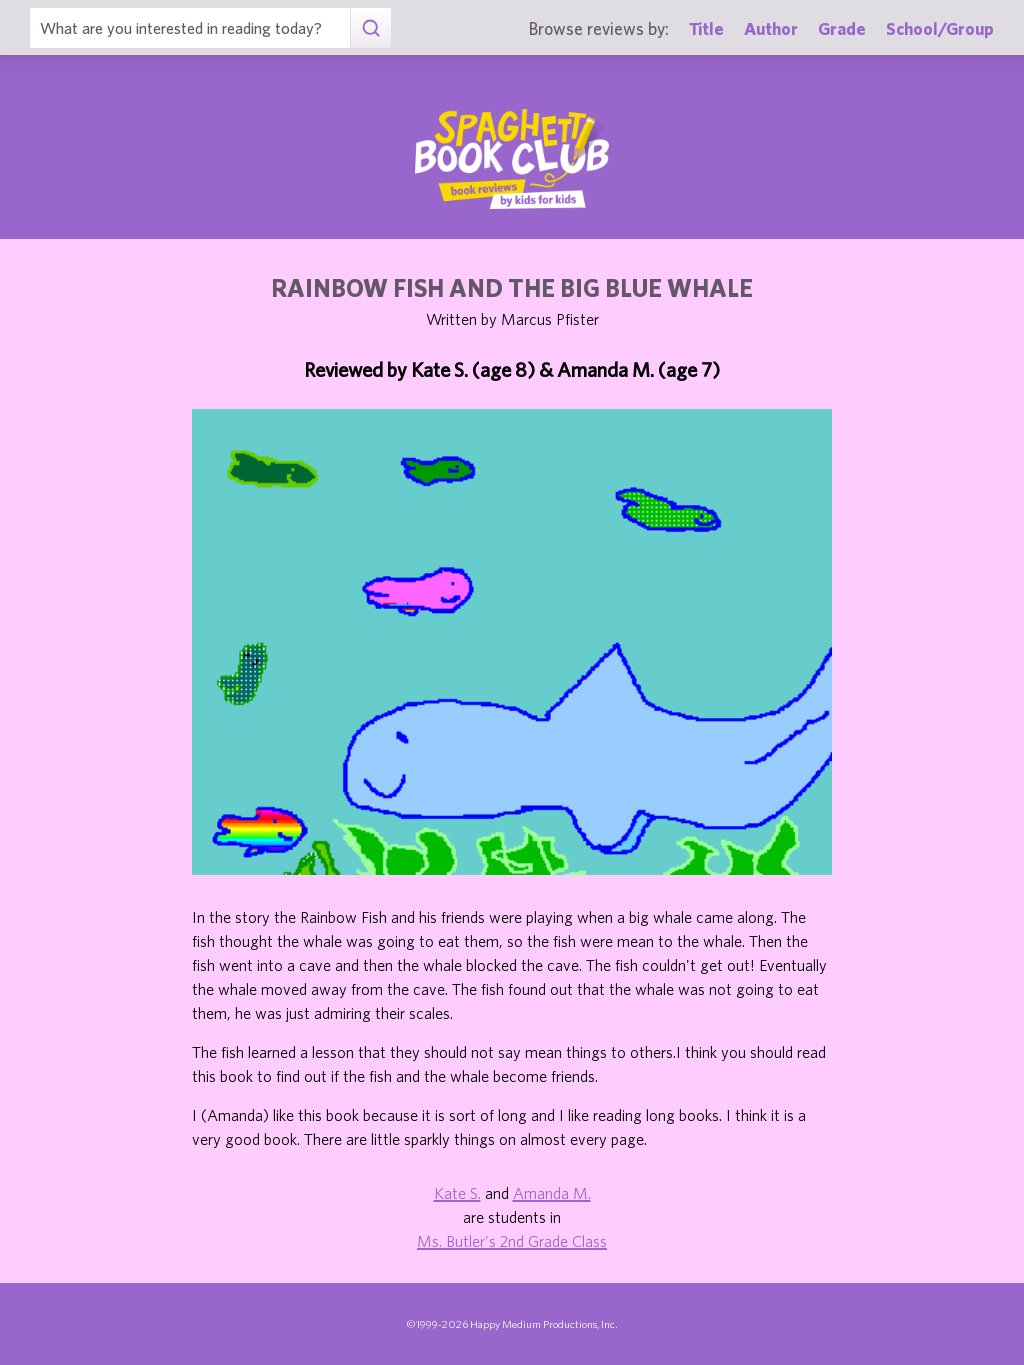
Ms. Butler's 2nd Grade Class (512, 1241)
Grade (842, 28)
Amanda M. (552, 1193)
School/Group (940, 28)
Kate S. (457, 1193)
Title (706, 28)
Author (771, 28)
